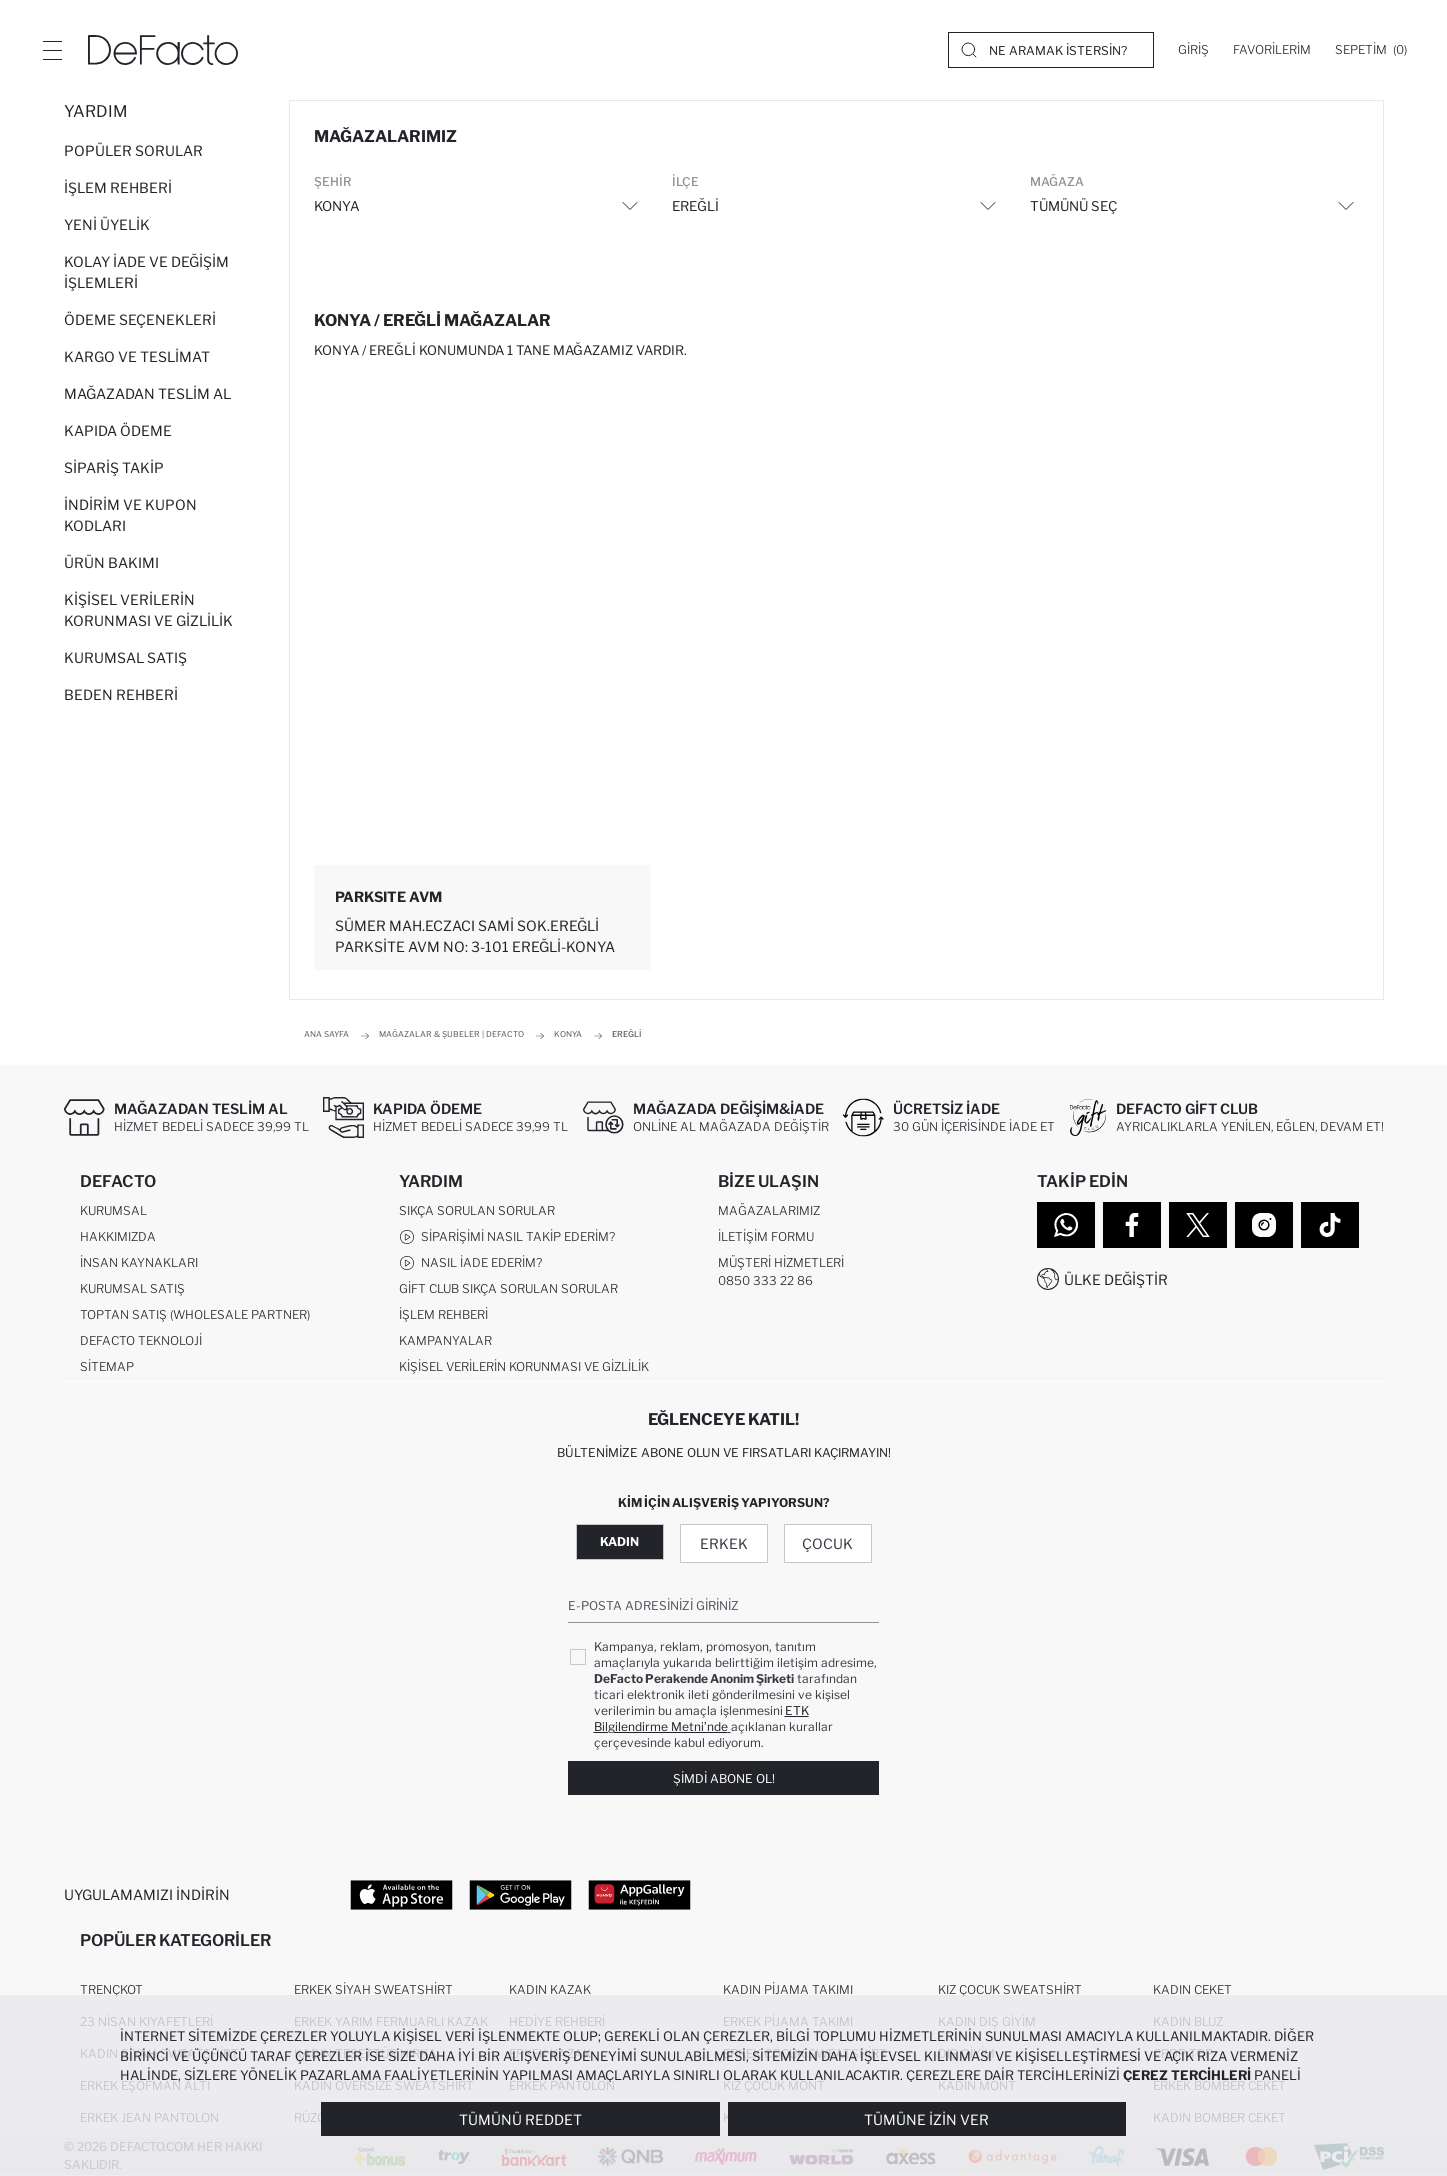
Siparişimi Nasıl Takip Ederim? (507, 1237)
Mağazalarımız (769, 1210)
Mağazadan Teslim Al (147, 393)
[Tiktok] (1330, 1225)
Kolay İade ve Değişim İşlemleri (146, 272)
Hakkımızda (118, 1236)
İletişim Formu (766, 1236)
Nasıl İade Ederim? (470, 1263)
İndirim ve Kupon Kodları (130, 515)
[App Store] (401, 1894)
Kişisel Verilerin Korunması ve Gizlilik (148, 610)
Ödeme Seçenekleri (140, 319)
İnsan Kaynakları (139, 1262)
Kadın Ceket (1192, 1989)
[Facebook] (1132, 1225)
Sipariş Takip (114, 467)
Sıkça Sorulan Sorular (477, 1210)
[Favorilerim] (1272, 50)
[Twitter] (1198, 1225)
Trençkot (111, 1989)
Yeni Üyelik (107, 224)
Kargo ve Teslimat (137, 356)
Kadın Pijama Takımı (788, 1989)
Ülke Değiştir (1116, 1279)
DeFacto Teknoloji (141, 1340)
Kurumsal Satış (125, 657)
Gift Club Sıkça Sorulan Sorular (508, 1288)
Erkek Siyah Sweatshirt (373, 1989)
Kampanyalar (445, 1340)
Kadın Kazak (550, 1989)
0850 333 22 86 (765, 1280)
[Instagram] (1264, 1225)
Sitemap (107, 1366)
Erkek (724, 1543)
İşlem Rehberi (118, 187)
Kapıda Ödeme (118, 430)
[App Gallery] (639, 1894)
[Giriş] (1193, 50)
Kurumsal (113, 1210)
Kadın (619, 1541)
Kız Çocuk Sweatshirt (1010, 1989)
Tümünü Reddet (520, 2119)
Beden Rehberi (121, 694)
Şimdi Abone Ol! (724, 1778)
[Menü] (52, 50)
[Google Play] (520, 1894)
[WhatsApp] (1066, 1225)
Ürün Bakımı (111, 562)
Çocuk (827, 1543)
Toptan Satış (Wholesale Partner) (195, 1314)
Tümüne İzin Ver (926, 2119)
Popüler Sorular (133, 150)
